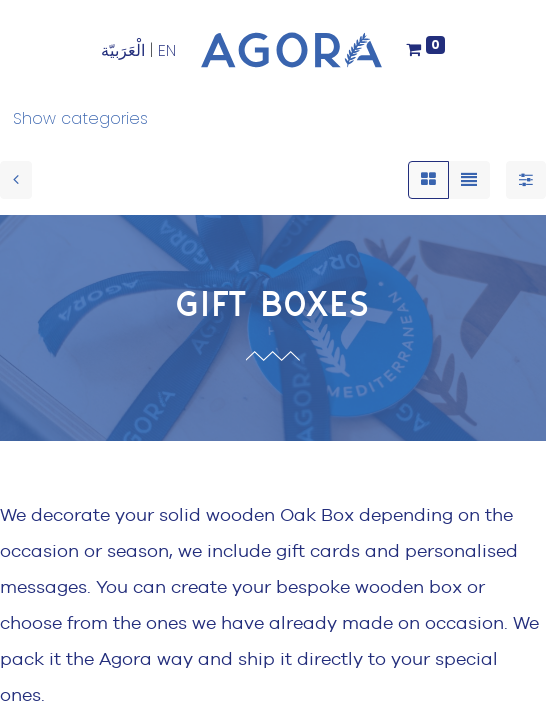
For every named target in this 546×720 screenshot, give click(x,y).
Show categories (80, 118)
